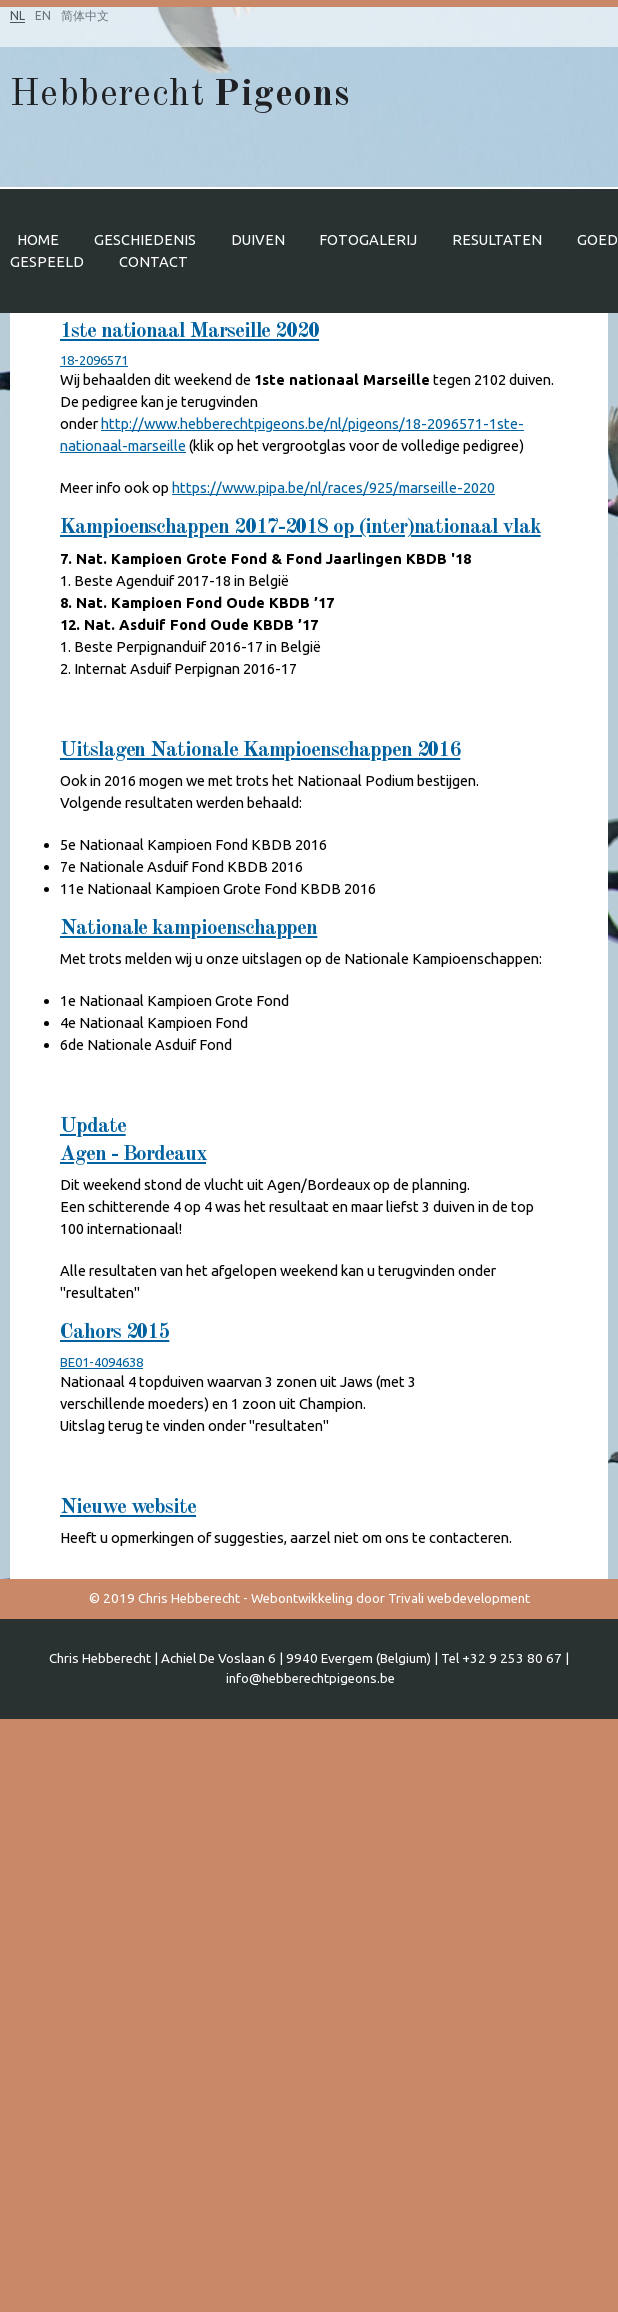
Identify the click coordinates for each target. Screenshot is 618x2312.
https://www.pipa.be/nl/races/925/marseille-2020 (333, 487)
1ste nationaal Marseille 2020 (189, 331)
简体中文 (85, 15)
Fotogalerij (368, 239)
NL (17, 15)
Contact (153, 261)
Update (93, 1126)
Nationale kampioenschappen (188, 928)
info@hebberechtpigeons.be (310, 1678)
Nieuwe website (128, 1507)
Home (38, 239)
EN (43, 15)
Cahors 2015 (114, 1332)
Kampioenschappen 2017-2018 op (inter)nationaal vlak (300, 527)
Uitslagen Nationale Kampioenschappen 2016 (260, 750)
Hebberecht (179, 95)
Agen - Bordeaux (133, 1154)
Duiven (258, 239)
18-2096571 (94, 360)
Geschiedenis (145, 239)
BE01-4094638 (101, 1362)
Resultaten (497, 239)
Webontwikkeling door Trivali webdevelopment (390, 1598)
